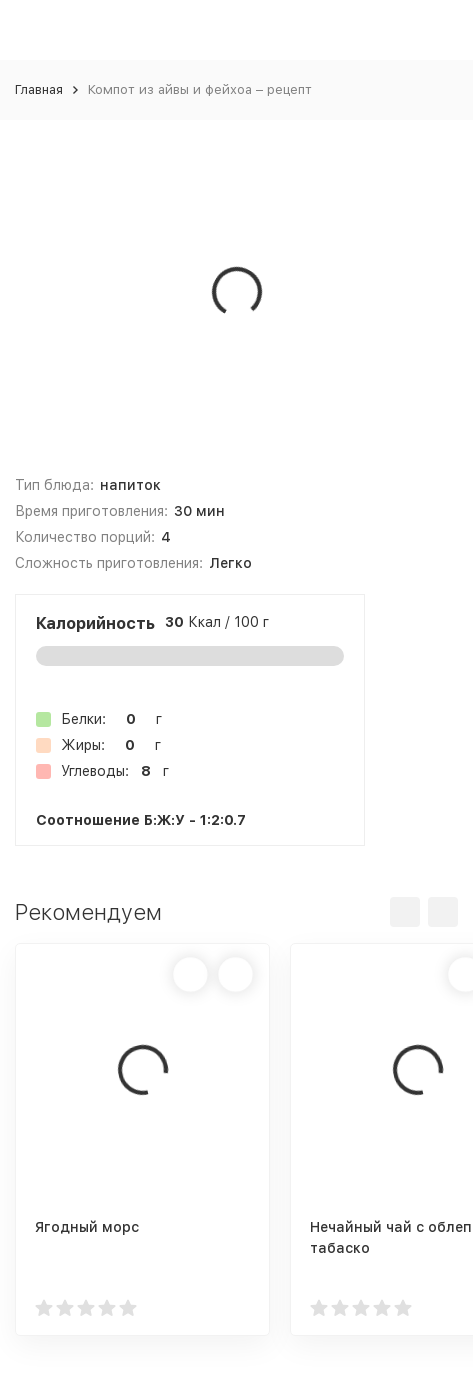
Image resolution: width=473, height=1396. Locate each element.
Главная (39, 89)
